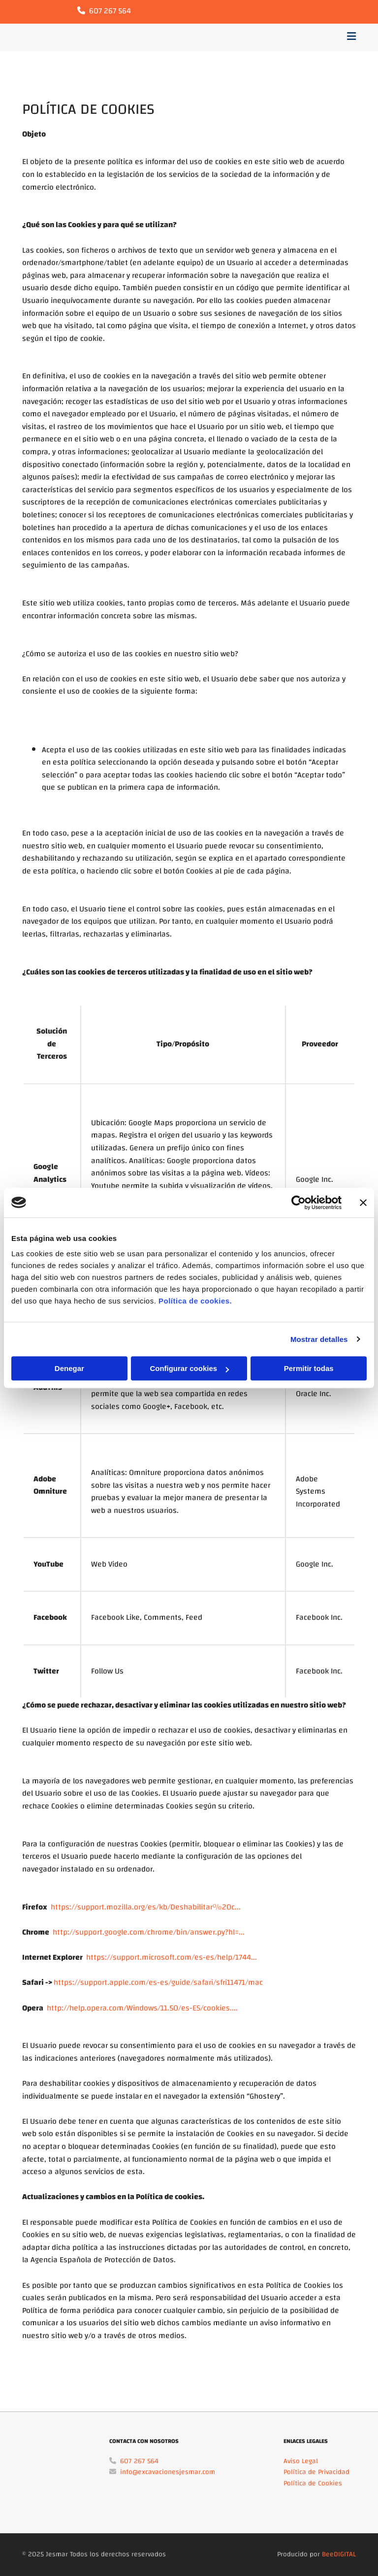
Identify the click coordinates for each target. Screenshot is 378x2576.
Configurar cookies (189, 1368)
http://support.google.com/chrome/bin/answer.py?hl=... (149, 1932)
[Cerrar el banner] (363, 1202)
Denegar (69, 1368)
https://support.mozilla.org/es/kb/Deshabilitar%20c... (146, 1907)
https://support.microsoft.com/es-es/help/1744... (171, 1957)
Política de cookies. (195, 1301)
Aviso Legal (301, 2461)
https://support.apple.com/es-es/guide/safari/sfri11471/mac (158, 1982)
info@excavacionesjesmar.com (167, 2472)
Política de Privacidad (316, 2472)
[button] (247, 37)
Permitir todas (309, 1368)
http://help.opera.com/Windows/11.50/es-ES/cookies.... (142, 2008)
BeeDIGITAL (339, 2554)
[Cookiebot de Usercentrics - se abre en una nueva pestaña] (298, 1202)
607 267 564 (110, 10)
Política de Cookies (313, 2483)
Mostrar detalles (319, 1339)
